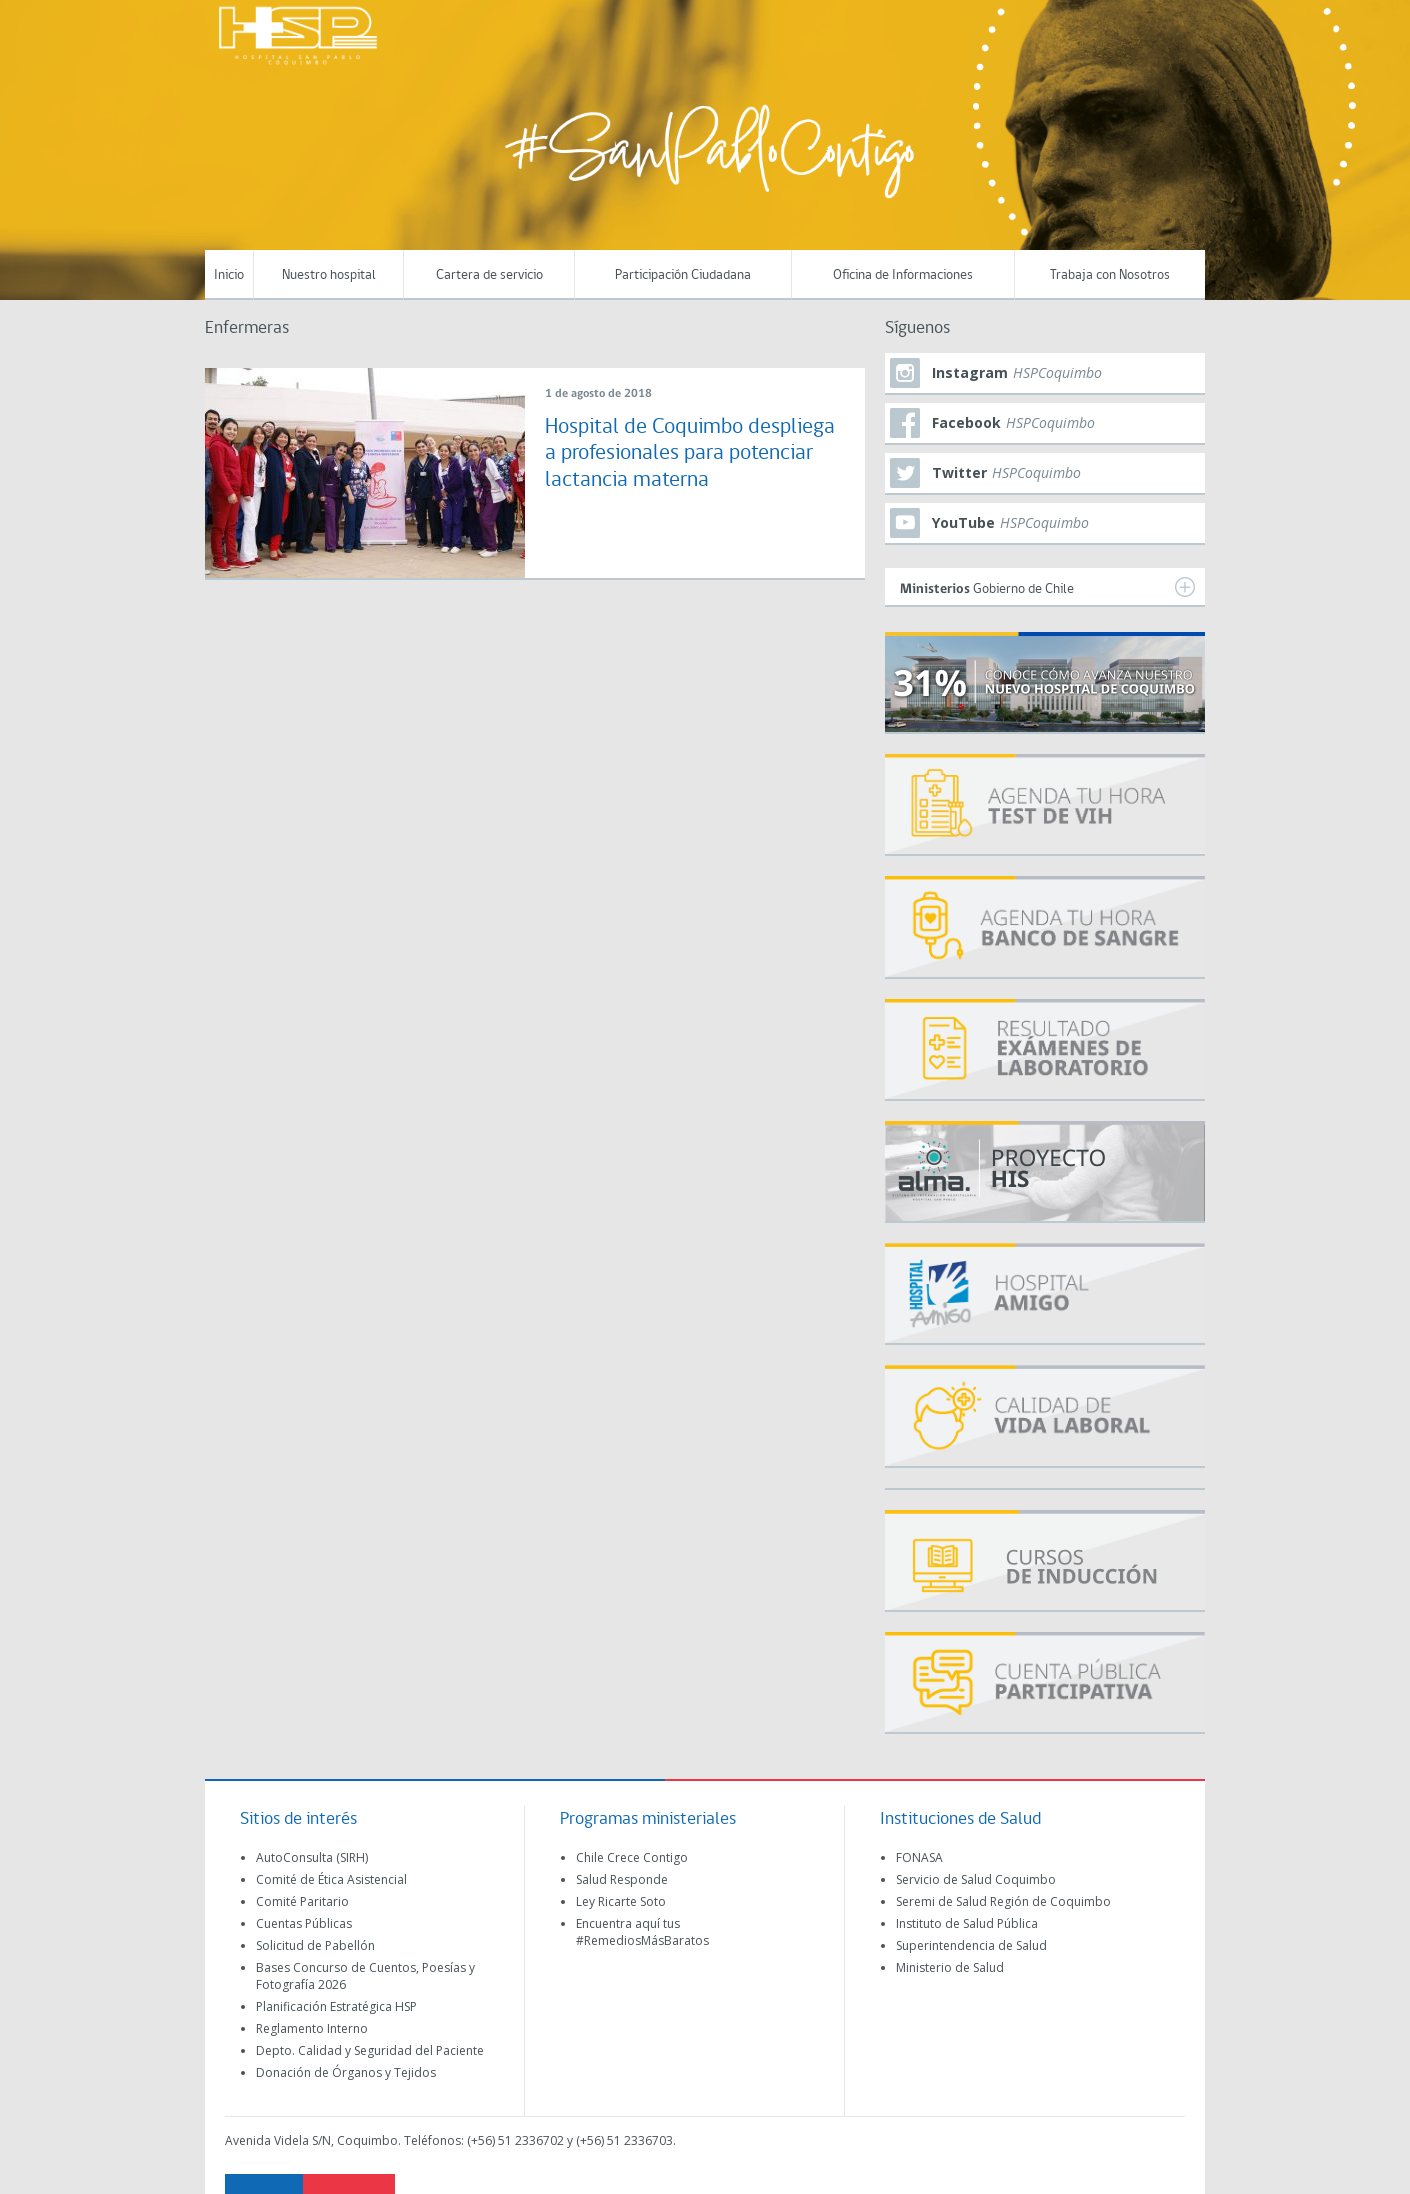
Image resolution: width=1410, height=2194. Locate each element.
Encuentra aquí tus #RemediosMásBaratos (642, 1932)
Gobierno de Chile (1047, 587)
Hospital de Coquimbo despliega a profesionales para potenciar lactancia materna (690, 454)
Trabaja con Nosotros (1110, 275)
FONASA (919, 1857)
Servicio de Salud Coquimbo (976, 1879)
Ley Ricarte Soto (621, 1901)
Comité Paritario (302, 1901)
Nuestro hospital (329, 275)
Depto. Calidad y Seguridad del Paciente (370, 2050)
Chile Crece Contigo (632, 1857)
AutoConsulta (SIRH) (312, 1857)
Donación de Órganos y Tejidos (346, 2072)
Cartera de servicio (489, 275)
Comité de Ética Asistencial (331, 1879)
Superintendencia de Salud (971, 1945)
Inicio (229, 275)
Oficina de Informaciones (903, 275)
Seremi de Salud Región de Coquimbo (1003, 1901)
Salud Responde (622, 1879)
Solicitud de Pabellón (315, 1945)
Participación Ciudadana (683, 275)
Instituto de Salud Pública (967, 1923)
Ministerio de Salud (950, 1967)
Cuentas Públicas (304, 1923)
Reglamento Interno (312, 2028)
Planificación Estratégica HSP (336, 2006)
